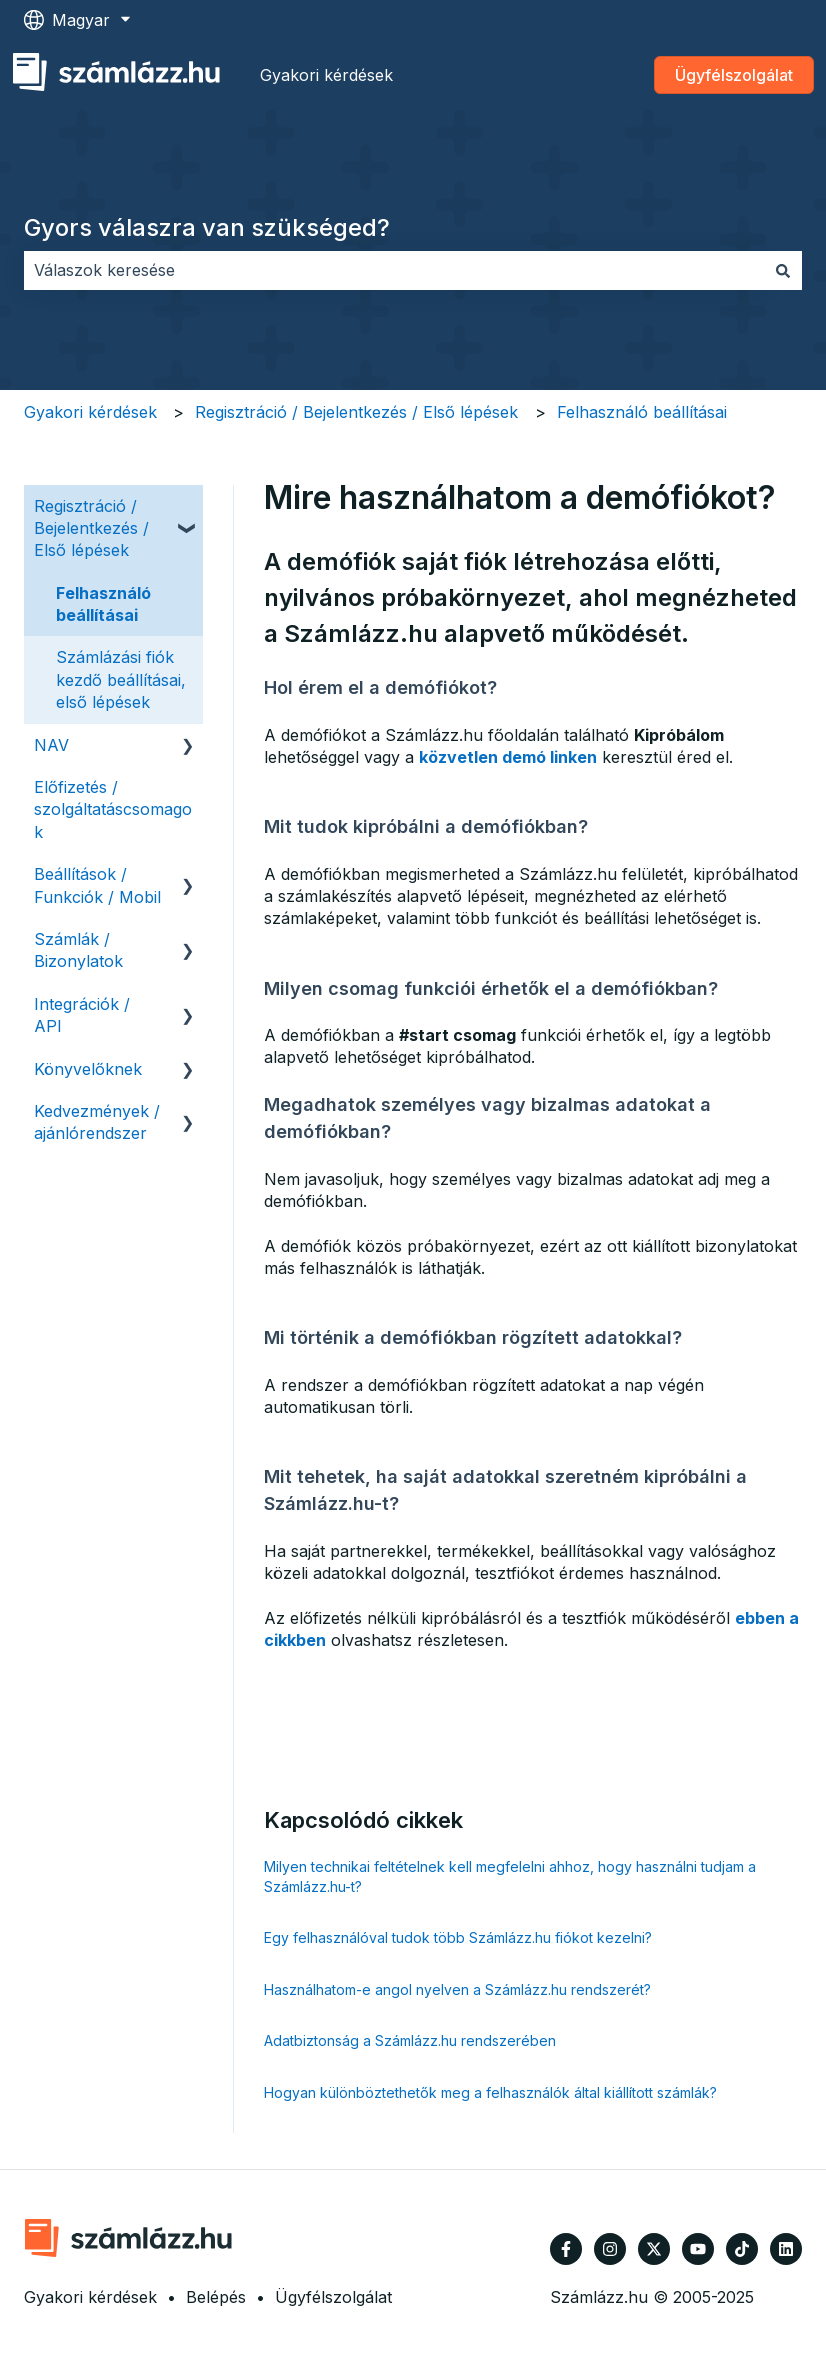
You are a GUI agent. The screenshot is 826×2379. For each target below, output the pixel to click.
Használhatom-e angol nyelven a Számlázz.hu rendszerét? (457, 1989)
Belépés (216, 2297)
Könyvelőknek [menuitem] (88, 1069)
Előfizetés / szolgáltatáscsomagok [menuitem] (113, 809)
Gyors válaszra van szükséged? (207, 227)
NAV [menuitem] (51, 745)
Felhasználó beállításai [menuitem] (103, 604)
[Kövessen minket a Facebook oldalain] (566, 2249)
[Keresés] (783, 270)
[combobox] (394, 270)
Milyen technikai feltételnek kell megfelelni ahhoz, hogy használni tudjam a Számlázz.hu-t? (510, 1876)
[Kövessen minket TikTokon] (742, 2249)
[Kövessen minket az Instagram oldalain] (610, 2249)
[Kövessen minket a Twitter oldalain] (654, 2249)
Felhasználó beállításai (642, 412)
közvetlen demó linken (508, 757)
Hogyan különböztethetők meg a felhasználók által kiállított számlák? (490, 2092)
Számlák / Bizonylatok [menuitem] (78, 950)
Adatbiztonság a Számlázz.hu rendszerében (410, 2040)
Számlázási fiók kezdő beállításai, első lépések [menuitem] (121, 679)
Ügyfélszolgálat (734, 75)
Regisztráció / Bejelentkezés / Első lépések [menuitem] (91, 528)
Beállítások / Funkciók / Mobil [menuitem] (97, 885)
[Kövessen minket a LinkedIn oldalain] (786, 2249)
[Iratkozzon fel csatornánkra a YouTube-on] (698, 2249)
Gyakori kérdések (326, 75)
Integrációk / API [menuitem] (82, 1015)
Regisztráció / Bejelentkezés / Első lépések (356, 412)
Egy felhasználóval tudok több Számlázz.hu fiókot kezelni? (458, 1937)
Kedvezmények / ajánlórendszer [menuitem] (97, 1122)
